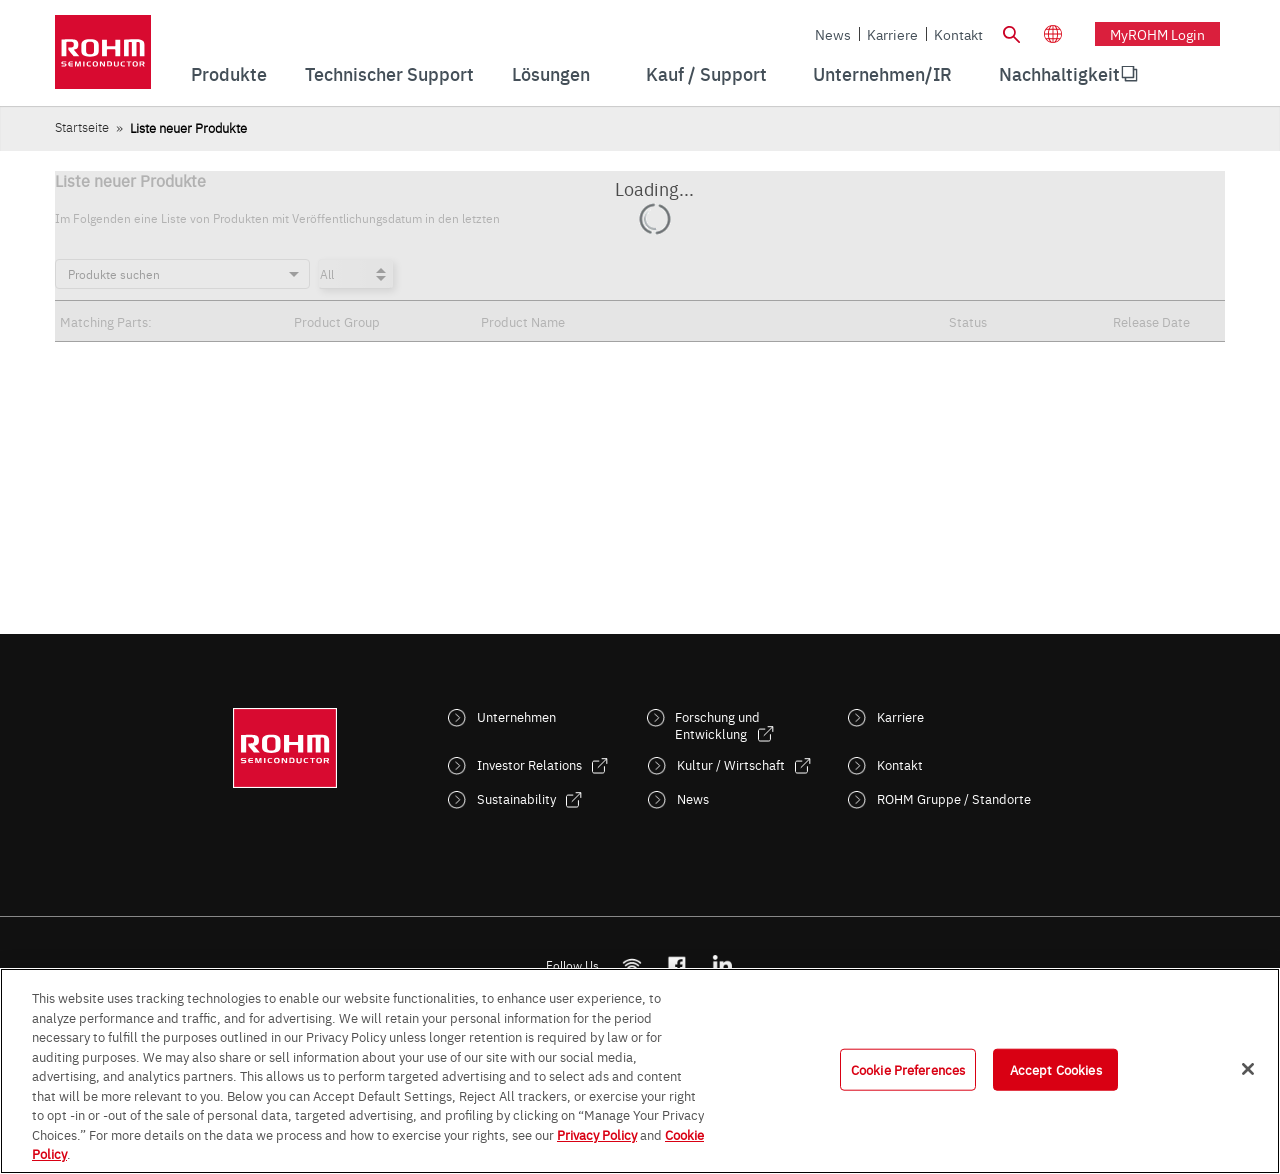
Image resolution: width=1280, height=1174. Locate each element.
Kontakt (958, 34)
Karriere (892, 34)
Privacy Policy (597, 1134)
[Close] (1248, 1069)
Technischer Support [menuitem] (389, 73)
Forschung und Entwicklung (717, 725)
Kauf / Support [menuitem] (706, 73)
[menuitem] (1059, 74)
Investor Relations (529, 764)
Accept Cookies (1056, 1069)
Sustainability (516, 798)
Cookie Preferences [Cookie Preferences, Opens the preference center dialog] (908, 1069)
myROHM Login (1157, 34)
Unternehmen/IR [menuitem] (882, 73)
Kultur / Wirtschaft (731, 764)
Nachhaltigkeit (1059, 73)
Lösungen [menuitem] (551, 73)
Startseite (82, 126)
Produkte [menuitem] (229, 73)
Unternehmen (516, 716)
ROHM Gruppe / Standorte (954, 798)
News (833, 34)
